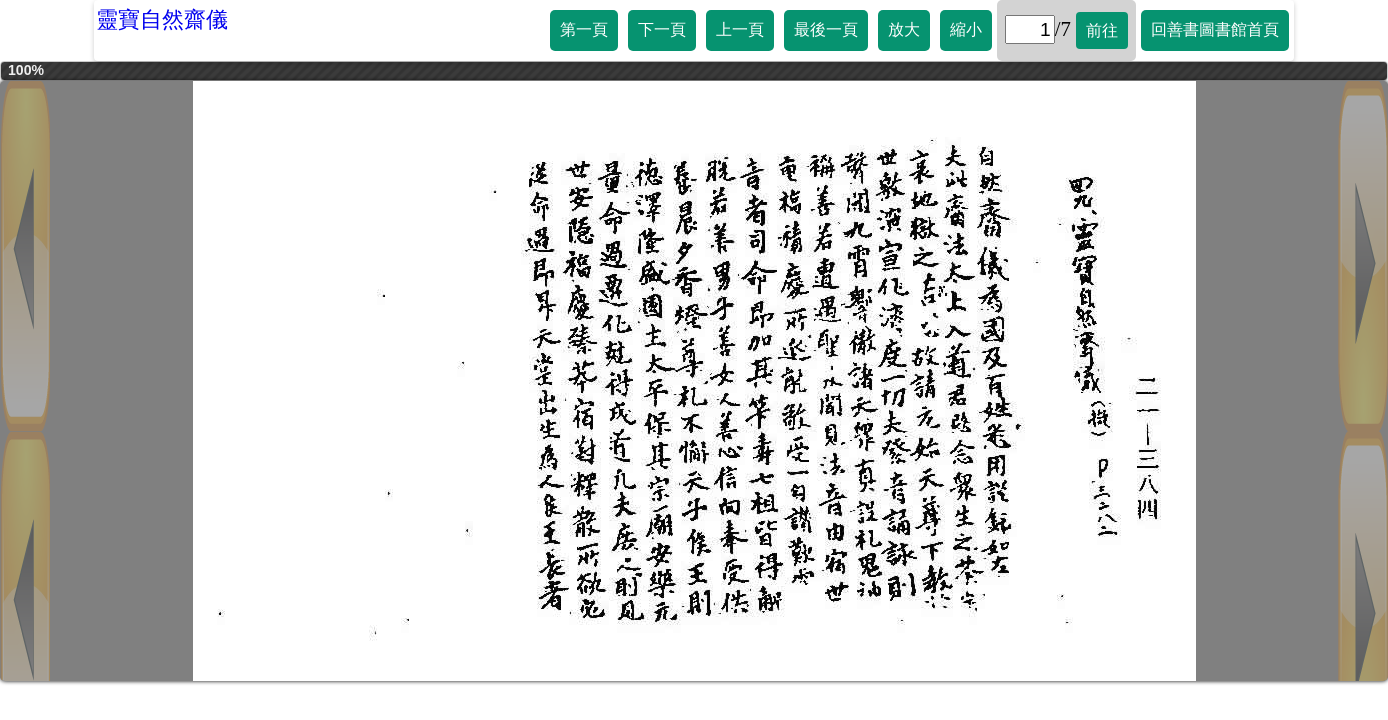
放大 (904, 29)
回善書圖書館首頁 (1215, 29)
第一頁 (584, 29)
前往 (1102, 30)
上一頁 (740, 29)
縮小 (966, 29)
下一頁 (662, 29)
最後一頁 (826, 29)
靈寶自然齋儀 (162, 19)
